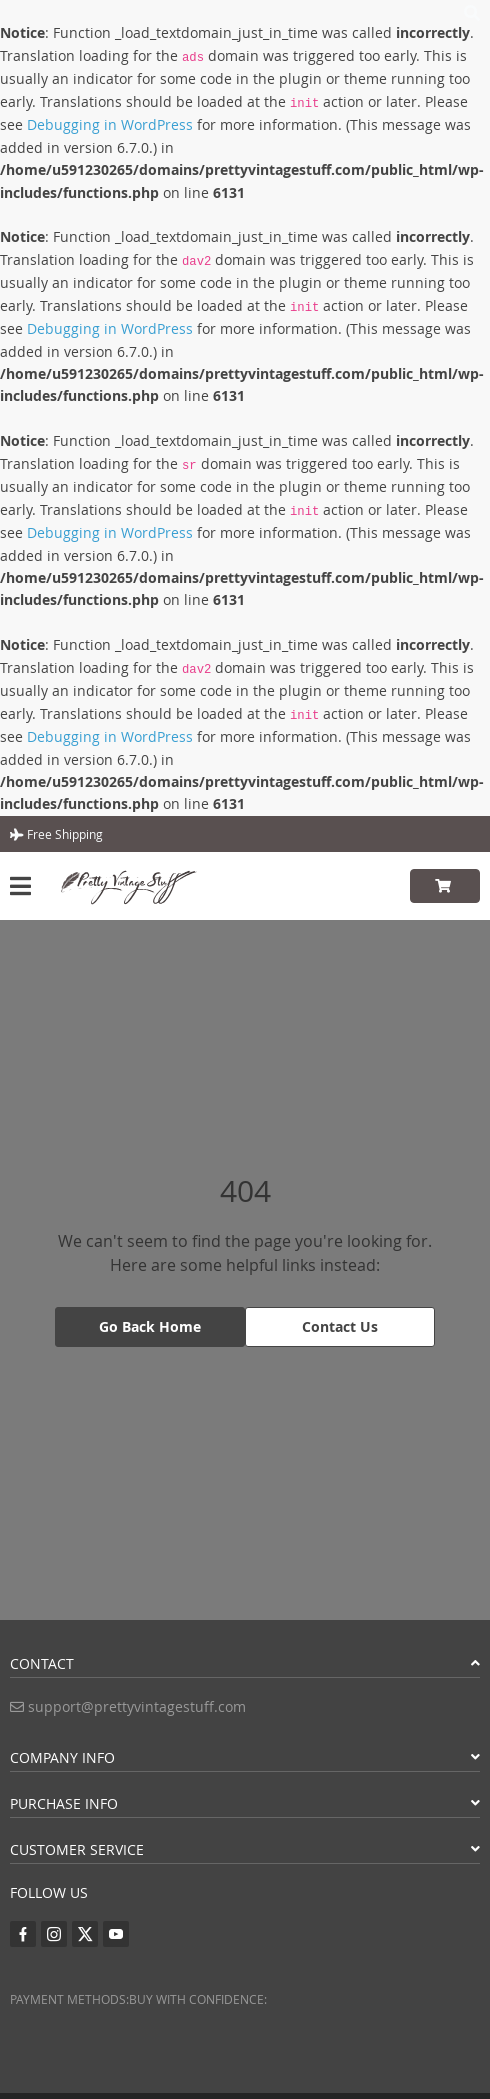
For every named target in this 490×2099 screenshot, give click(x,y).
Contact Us (340, 1326)
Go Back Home (150, 1326)
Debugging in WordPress (110, 124)
